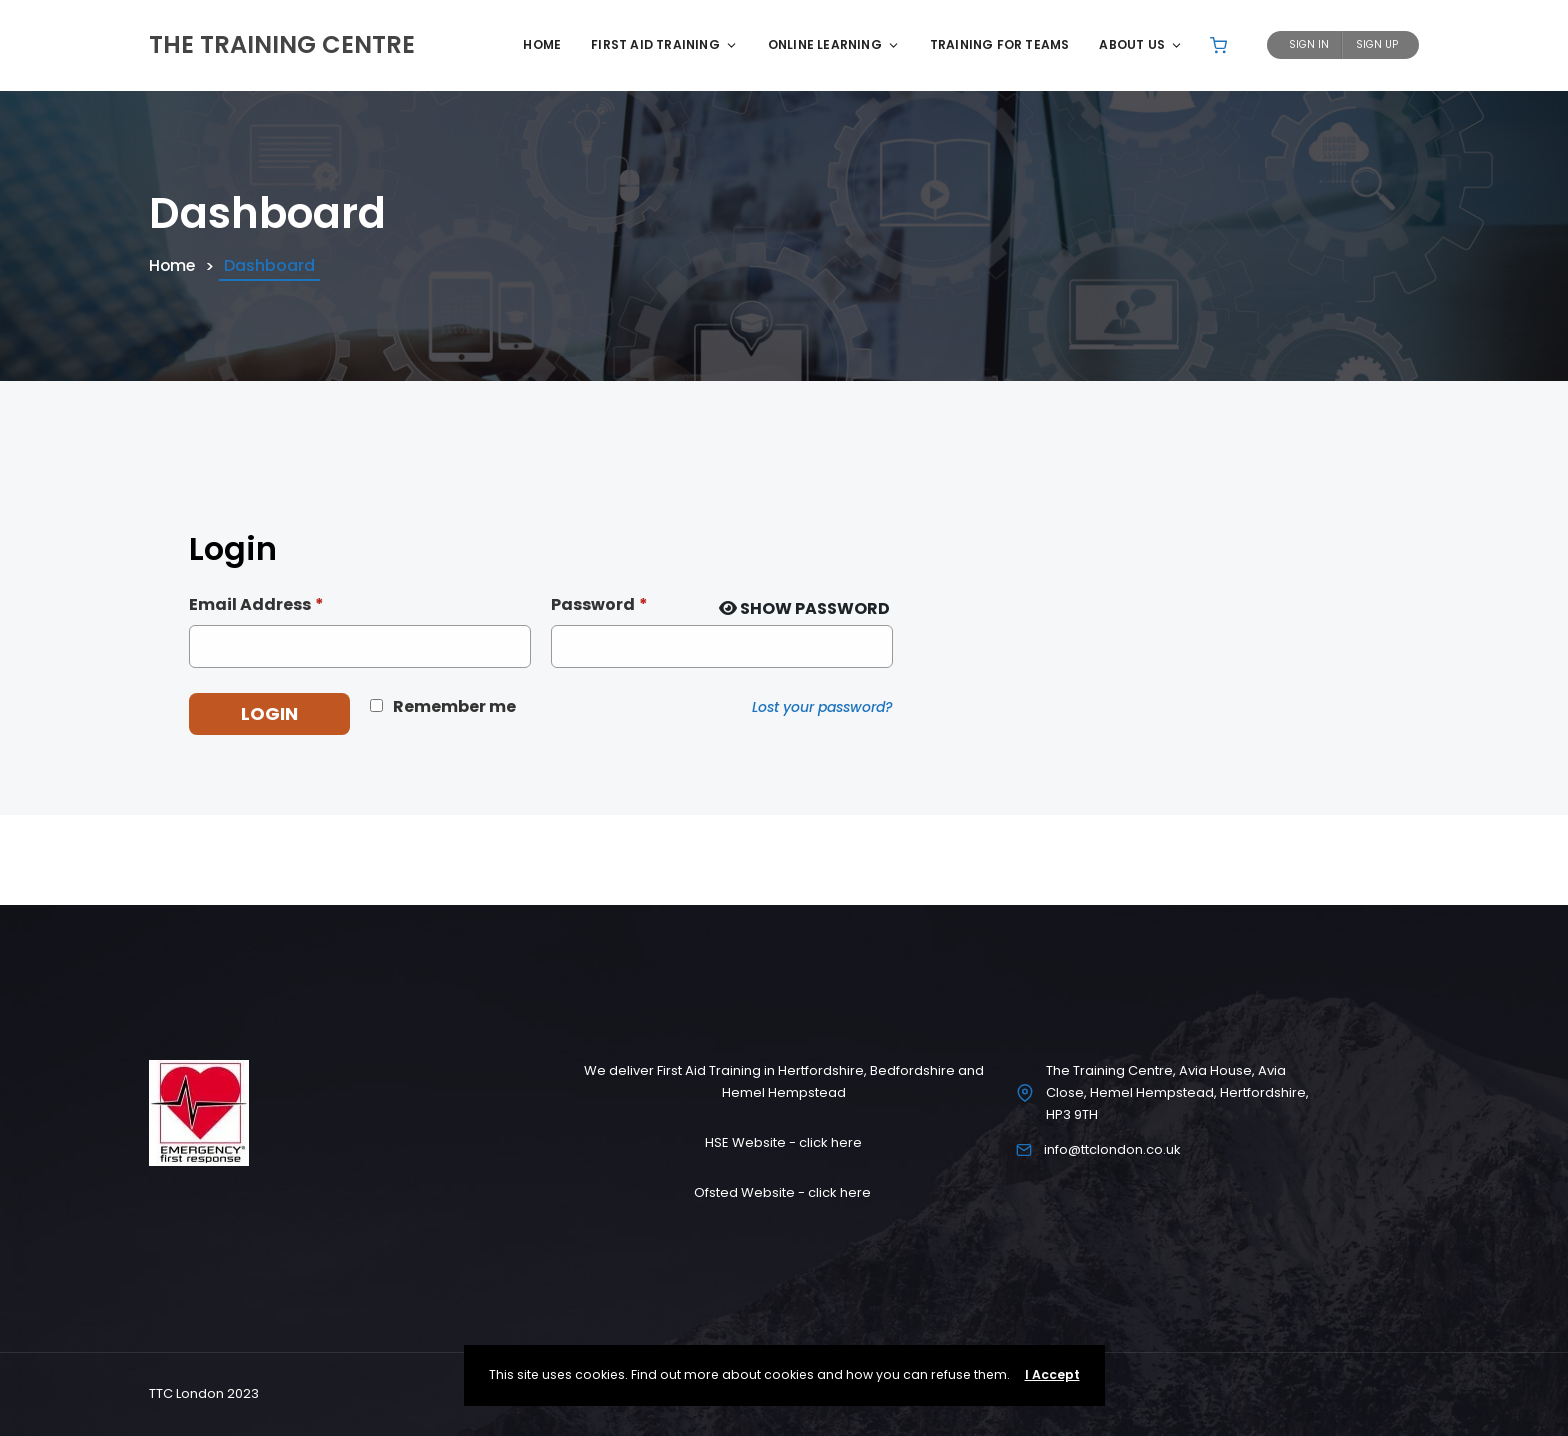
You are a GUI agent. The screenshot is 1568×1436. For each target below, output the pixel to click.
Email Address (256, 604)
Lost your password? (822, 707)
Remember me (454, 706)
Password (599, 604)
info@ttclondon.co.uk (1112, 1149)
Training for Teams (1000, 44)
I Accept (1052, 1374)
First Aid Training (664, 44)
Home (542, 44)
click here (830, 1142)
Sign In (1309, 44)
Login (269, 713)
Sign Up (1377, 44)
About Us (1141, 44)
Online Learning (834, 44)
